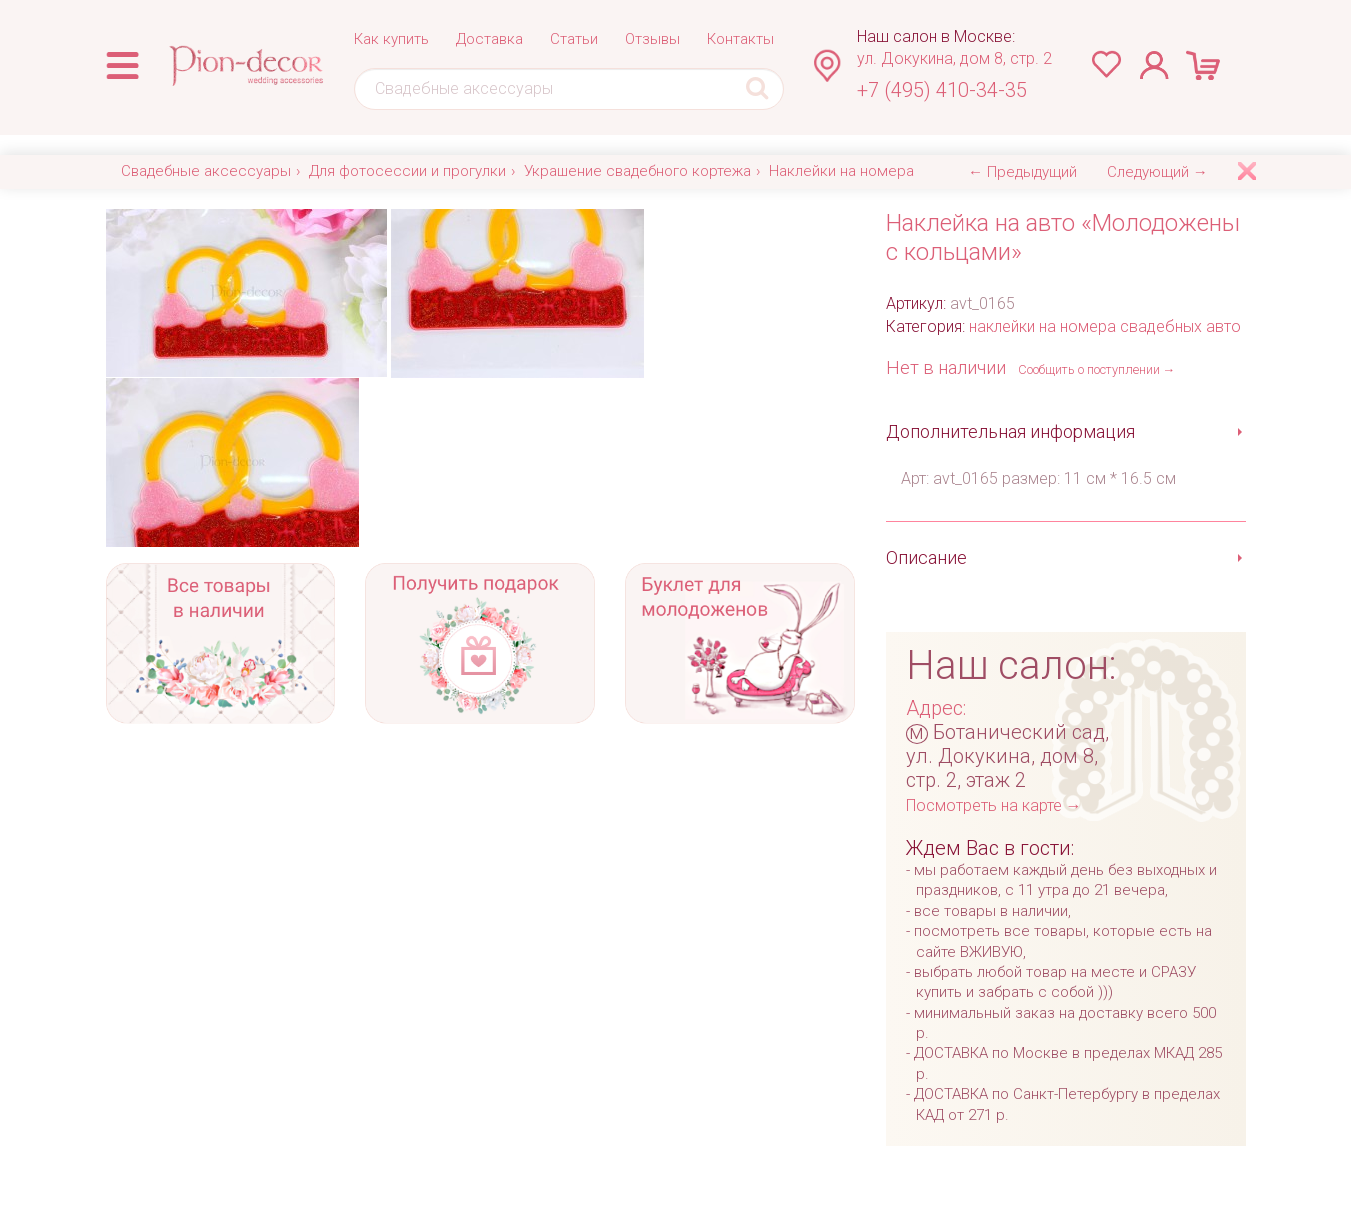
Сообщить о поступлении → (1097, 369)
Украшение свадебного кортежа (637, 171)
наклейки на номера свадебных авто (1105, 326)
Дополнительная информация (1010, 431)
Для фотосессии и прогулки (407, 171)
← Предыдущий (1022, 172)
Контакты (740, 39)
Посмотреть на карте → (994, 805)
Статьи (574, 39)
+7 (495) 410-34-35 (942, 90)
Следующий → (1157, 172)
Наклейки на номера (841, 171)
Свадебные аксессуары (206, 171)
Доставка (489, 39)
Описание (926, 557)
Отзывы (652, 39)
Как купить (391, 39)
